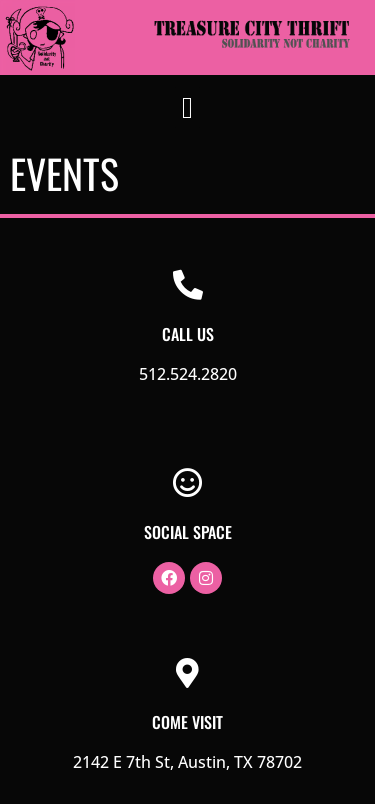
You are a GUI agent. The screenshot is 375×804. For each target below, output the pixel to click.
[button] (188, 107)
